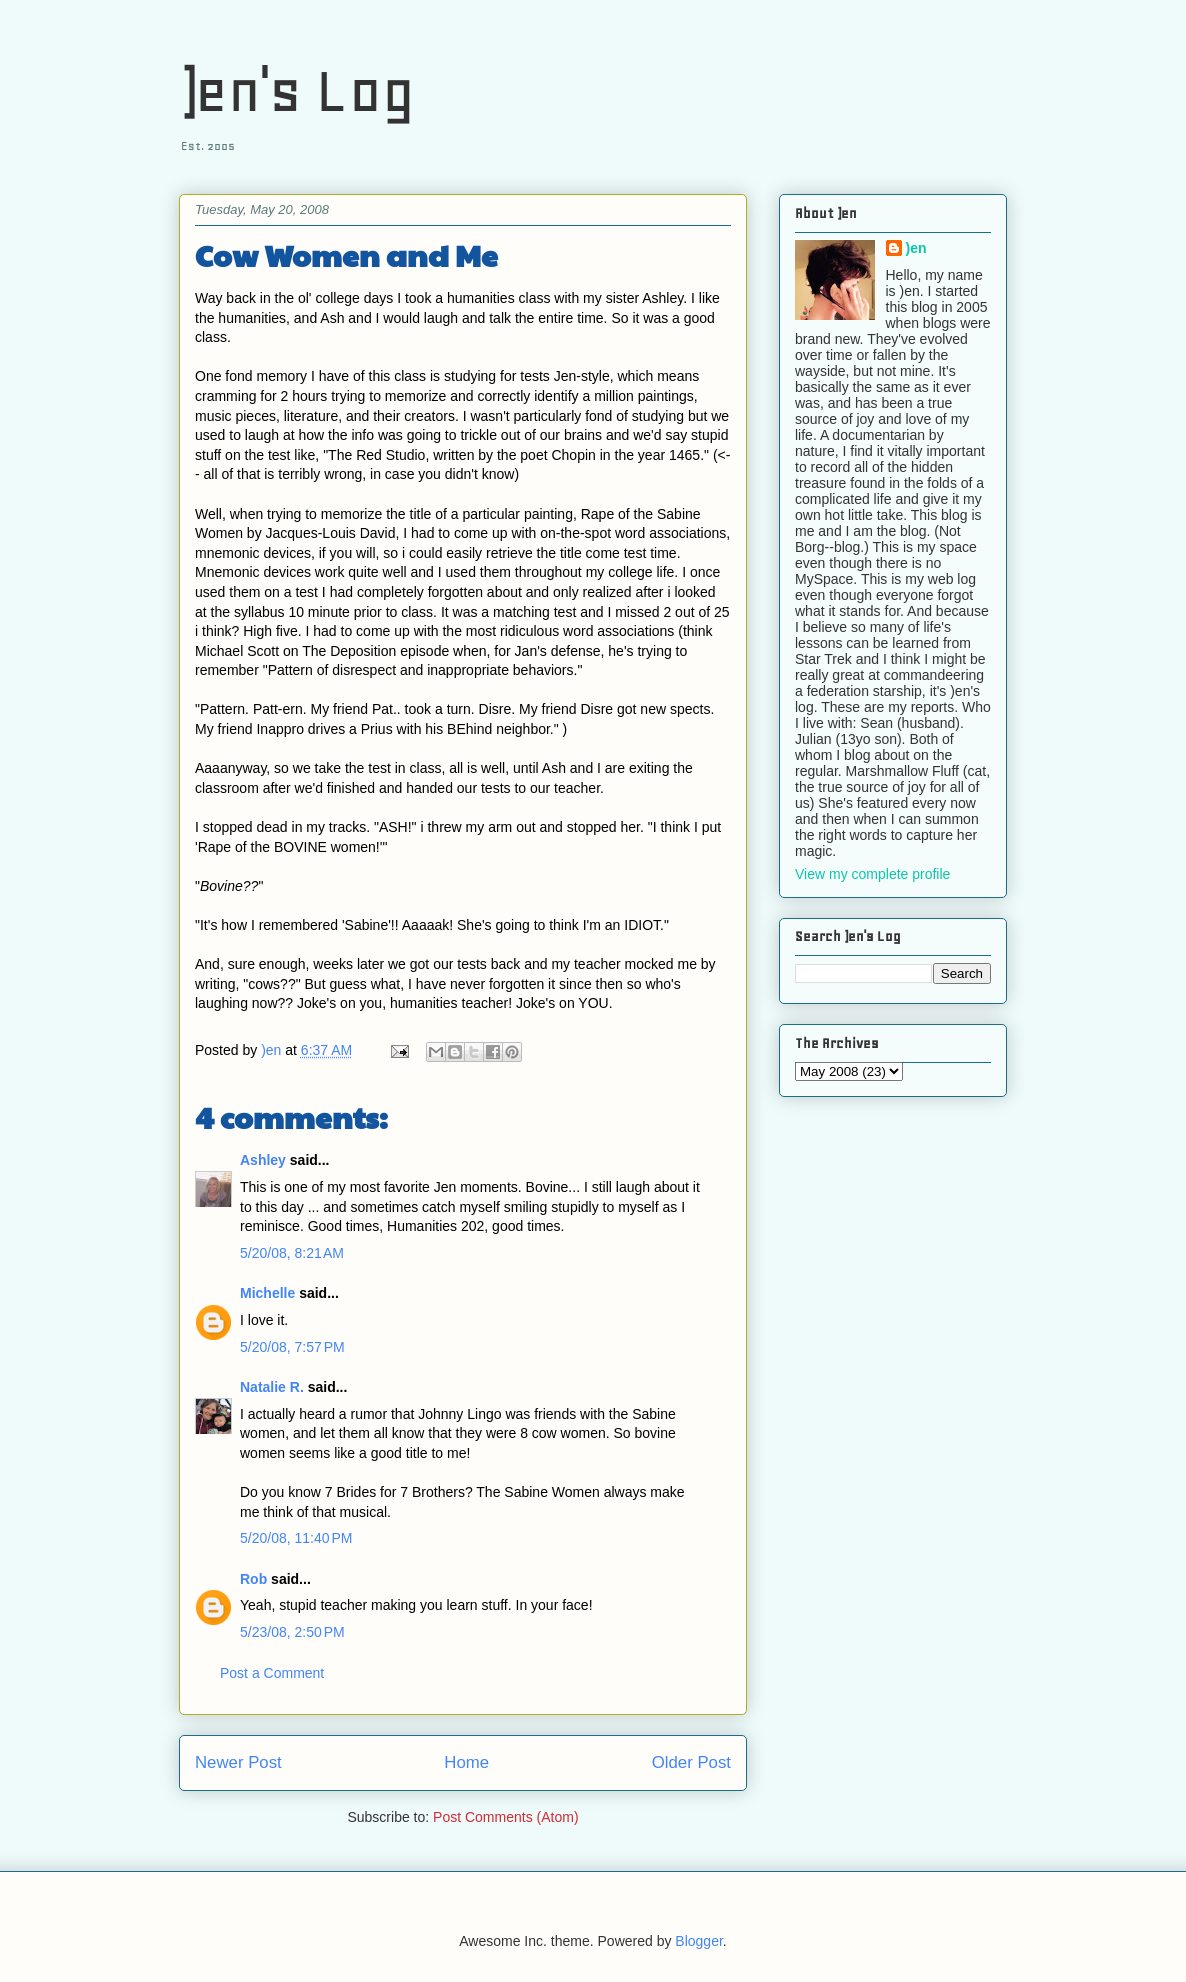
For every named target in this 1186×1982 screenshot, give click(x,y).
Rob (253, 1579)
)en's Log (297, 90)
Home (466, 1762)
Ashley (263, 1160)
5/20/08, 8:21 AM (292, 1253)
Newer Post (238, 1762)
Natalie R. (272, 1387)
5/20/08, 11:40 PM (296, 1538)
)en (916, 248)
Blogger (698, 1941)
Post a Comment (272, 1673)
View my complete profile (872, 874)
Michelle (267, 1293)
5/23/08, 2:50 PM (292, 1632)
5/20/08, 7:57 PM (292, 1347)
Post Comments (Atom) (505, 1817)
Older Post (691, 1762)
